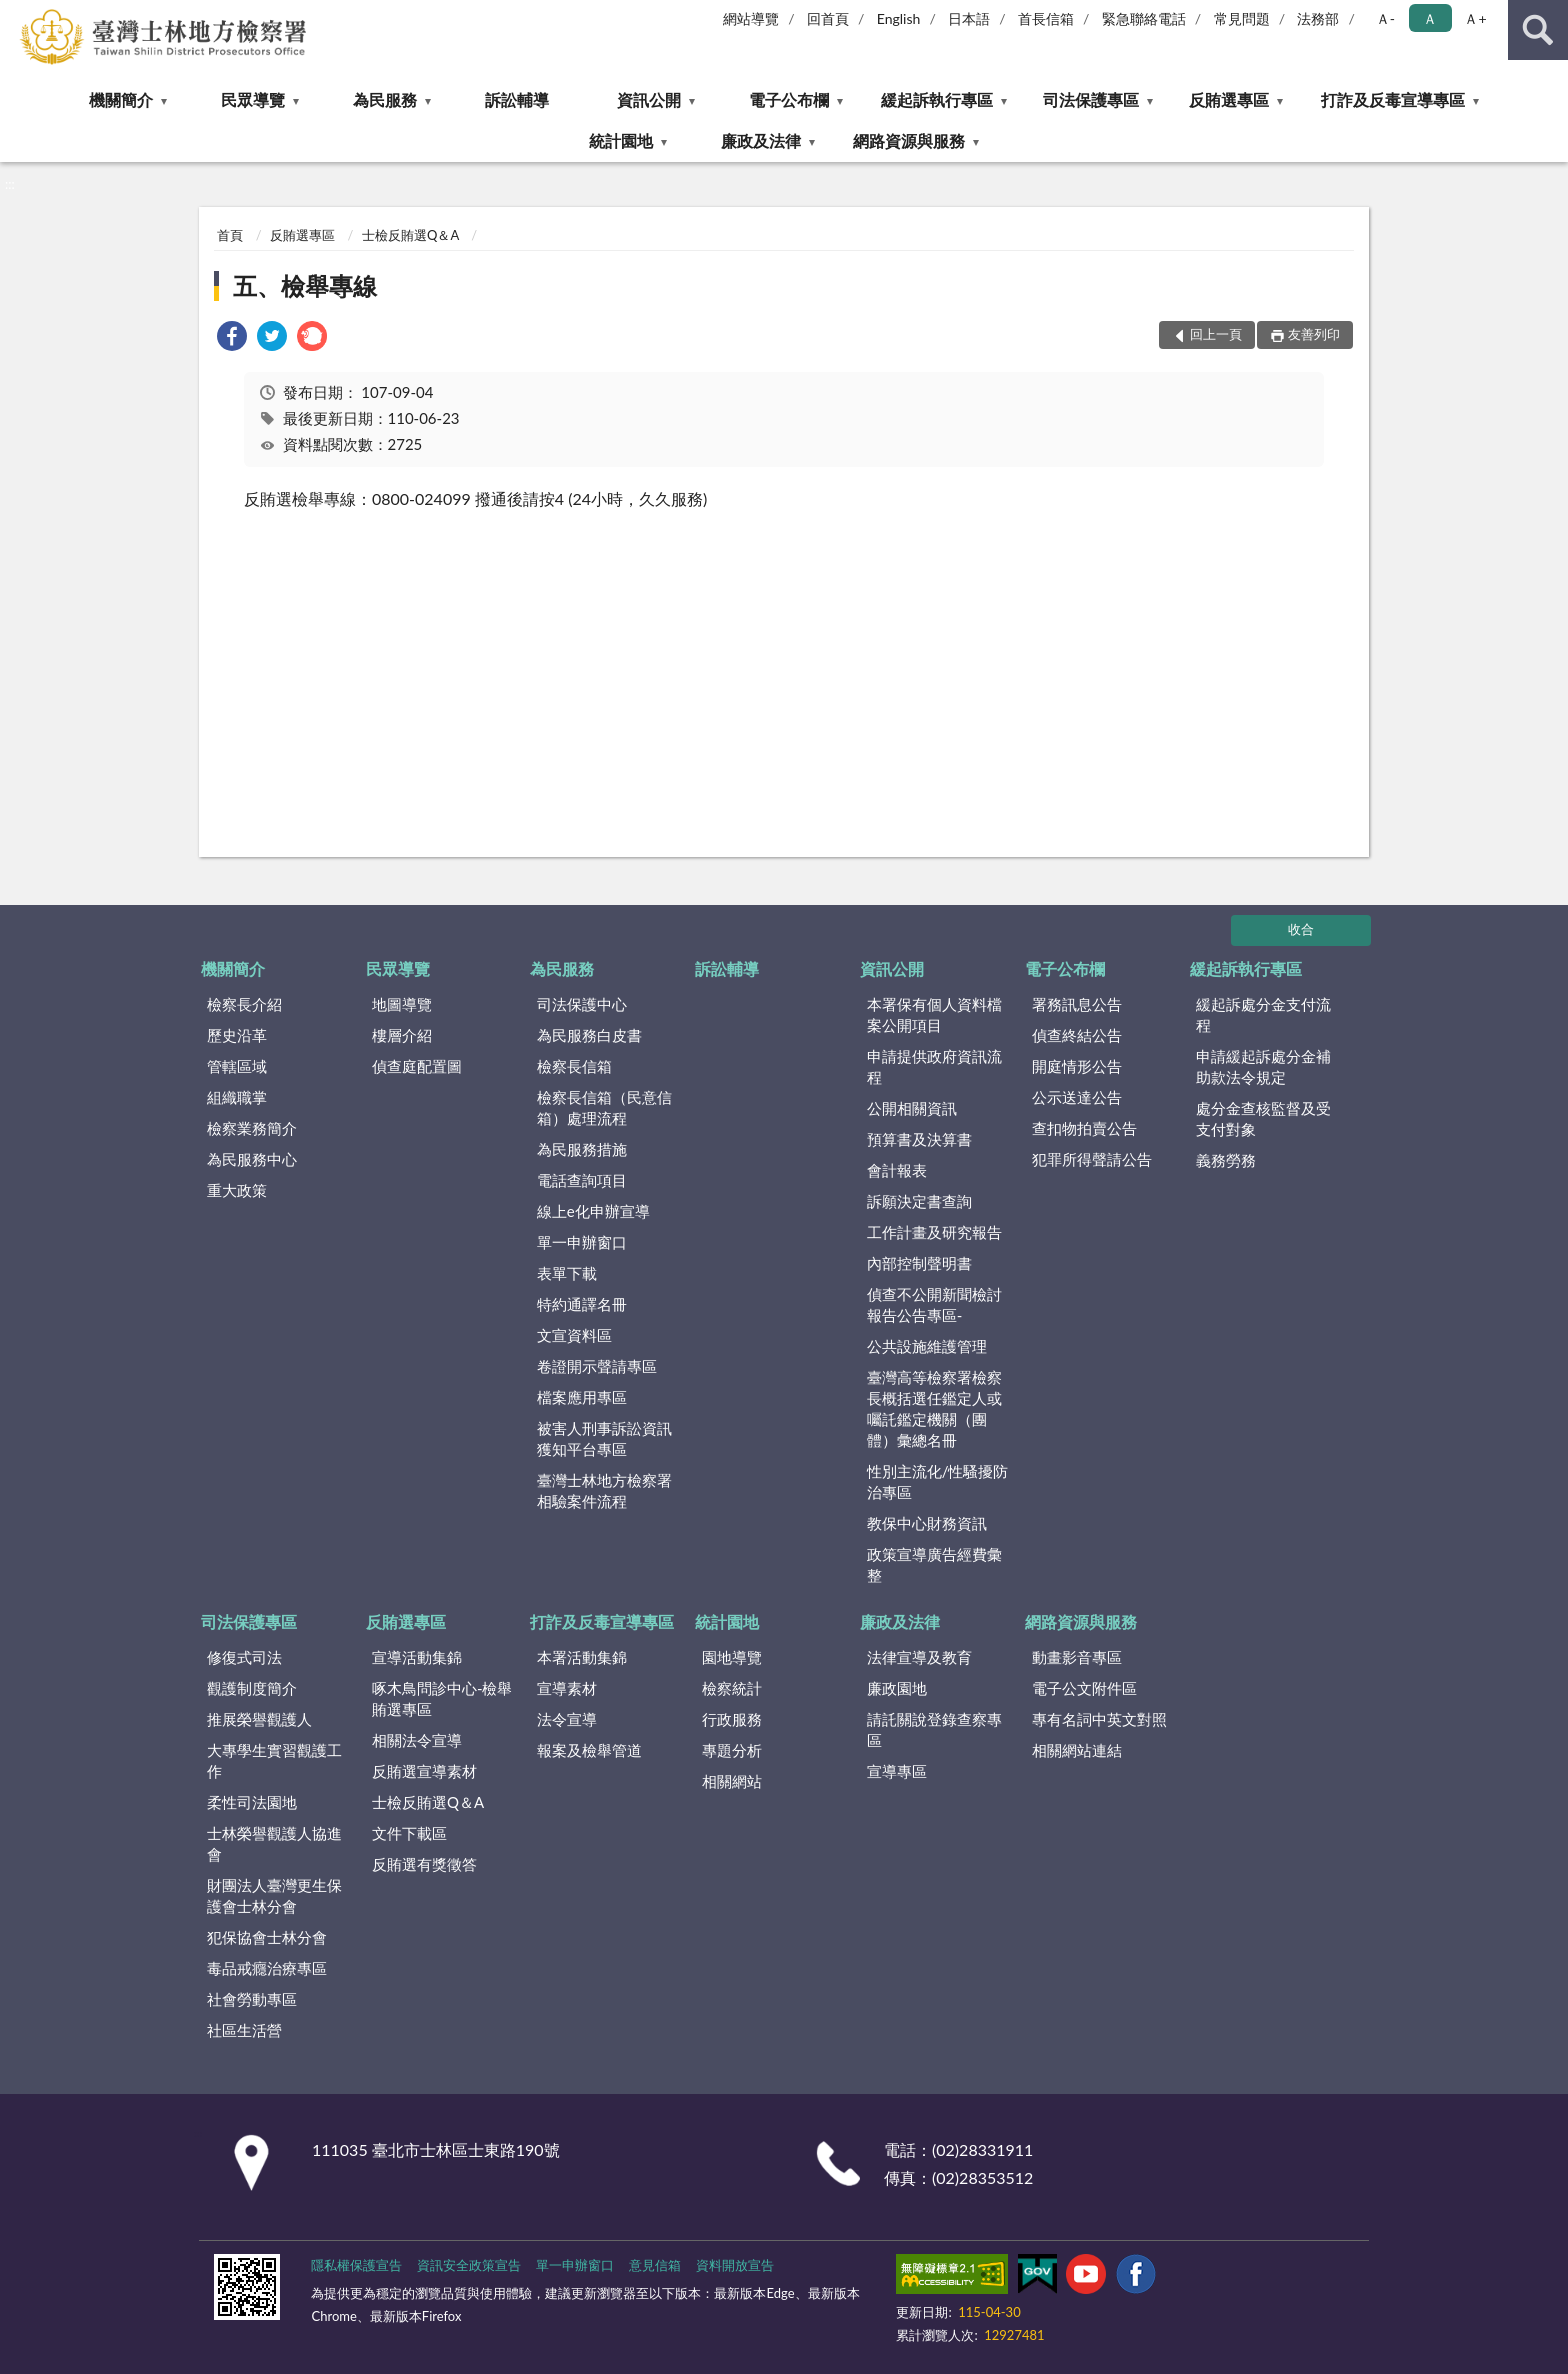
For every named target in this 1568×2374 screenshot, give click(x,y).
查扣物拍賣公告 (1084, 1128)
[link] (232, 338)
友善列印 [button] (1314, 334)
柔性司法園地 (252, 1802)
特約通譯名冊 (582, 1304)
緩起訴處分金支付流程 (1263, 1014)
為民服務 (385, 99)
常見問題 (1242, 18)
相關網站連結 (1077, 1750)
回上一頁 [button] (1216, 334)
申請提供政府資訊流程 (934, 1066)
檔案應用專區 (582, 1397)
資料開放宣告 (735, 2265)
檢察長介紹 (244, 1004)
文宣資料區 (574, 1335)
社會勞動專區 (252, 1999)
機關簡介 (121, 99)
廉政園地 (897, 1688)
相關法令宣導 (417, 1740)
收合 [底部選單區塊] (1301, 929)
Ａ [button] (1430, 18)
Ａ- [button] (1385, 18)
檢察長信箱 (574, 1066)
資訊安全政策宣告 (469, 2265)
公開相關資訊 (912, 1108)
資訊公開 (649, 99)
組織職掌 (237, 1097)
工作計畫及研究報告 (934, 1232)
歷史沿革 (237, 1035)
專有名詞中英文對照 (1099, 1719)
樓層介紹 (402, 1035)
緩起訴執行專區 (937, 99)
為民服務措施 (582, 1149)
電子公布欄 (789, 99)
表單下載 (567, 1273)
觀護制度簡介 (252, 1688)
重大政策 (237, 1190)
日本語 (969, 18)
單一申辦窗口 (582, 1242)
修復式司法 (244, 1657)
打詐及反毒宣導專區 (1393, 99)
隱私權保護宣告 (356, 2265)
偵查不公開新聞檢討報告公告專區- (934, 1304)
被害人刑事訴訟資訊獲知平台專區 (604, 1438)
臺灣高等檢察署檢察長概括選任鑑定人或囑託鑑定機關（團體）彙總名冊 (934, 1408)
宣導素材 (567, 1688)
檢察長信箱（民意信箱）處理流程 (604, 1107)
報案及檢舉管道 (589, 1750)
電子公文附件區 (1084, 1688)
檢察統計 (732, 1688)
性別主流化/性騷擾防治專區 (938, 1481)
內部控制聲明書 (919, 1263)
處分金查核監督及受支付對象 (1263, 1118)
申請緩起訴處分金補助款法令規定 (1263, 1066)
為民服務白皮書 (589, 1035)
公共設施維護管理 (927, 1346)
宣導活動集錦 (417, 1657)
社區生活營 (244, 2030)
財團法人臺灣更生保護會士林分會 (274, 1895)
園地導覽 (732, 1657)
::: (16, 15)
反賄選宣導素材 (424, 1771)
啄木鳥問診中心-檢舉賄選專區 (442, 1698)
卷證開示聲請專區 (597, 1366)
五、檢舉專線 (305, 285)
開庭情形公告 (1077, 1066)
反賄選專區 (1229, 99)
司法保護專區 (1091, 99)
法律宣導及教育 (919, 1657)
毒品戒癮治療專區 (267, 1968)
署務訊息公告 (1077, 1004)
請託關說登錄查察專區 (934, 1729)
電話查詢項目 (582, 1180)
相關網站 (732, 1781)
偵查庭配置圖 (417, 1066)
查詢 (1538, 30)
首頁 (230, 235)
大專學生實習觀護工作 (274, 1760)
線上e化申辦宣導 (593, 1211)
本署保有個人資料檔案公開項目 (934, 1014)
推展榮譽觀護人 (259, 1719)
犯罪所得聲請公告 (1092, 1159)
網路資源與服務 (909, 140)
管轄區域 (237, 1066)
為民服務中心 (252, 1159)
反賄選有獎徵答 (424, 1864)
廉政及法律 (761, 140)
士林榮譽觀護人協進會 (274, 1843)
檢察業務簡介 (252, 1128)
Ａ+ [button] (1475, 18)
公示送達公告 (1077, 1097)
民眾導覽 (253, 99)
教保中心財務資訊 (927, 1523)
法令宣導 (567, 1719)
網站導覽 (751, 18)
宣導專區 (897, 1771)
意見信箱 (655, 2265)
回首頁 (828, 18)
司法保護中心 (582, 1004)
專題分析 (732, 1750)
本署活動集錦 (582, 1657)
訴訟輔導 (517, 99)
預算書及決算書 (919, 1139)
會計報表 (897, 1170)
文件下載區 (409, 1833)
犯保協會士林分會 (267, 1937)
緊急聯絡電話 (1144, 18)
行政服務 (732, 1719)
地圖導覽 (402, 1004)
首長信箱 (1046, 18)
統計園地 (621, 140)
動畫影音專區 (1077, 1657)
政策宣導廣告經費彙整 (934, 1564)
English (899, 18)
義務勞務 (1226, 1160)
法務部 (1318, 18)
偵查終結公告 (1077, 1035)
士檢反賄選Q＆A (410, 235)
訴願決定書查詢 (919, 1201)
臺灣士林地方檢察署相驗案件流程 (604, 1490)
